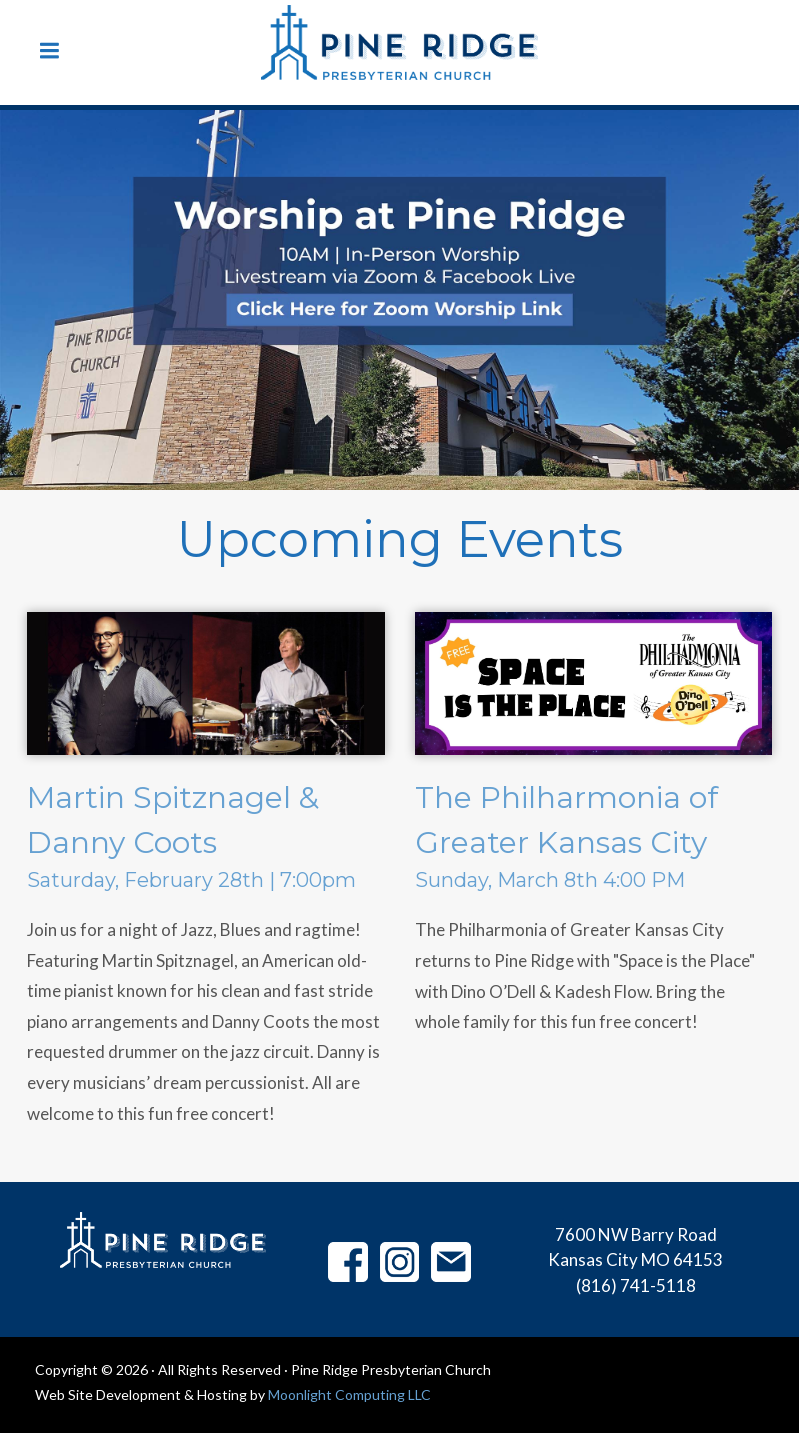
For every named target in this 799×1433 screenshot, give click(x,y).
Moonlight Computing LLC (349, 1394)
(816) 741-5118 (636, 1285)
